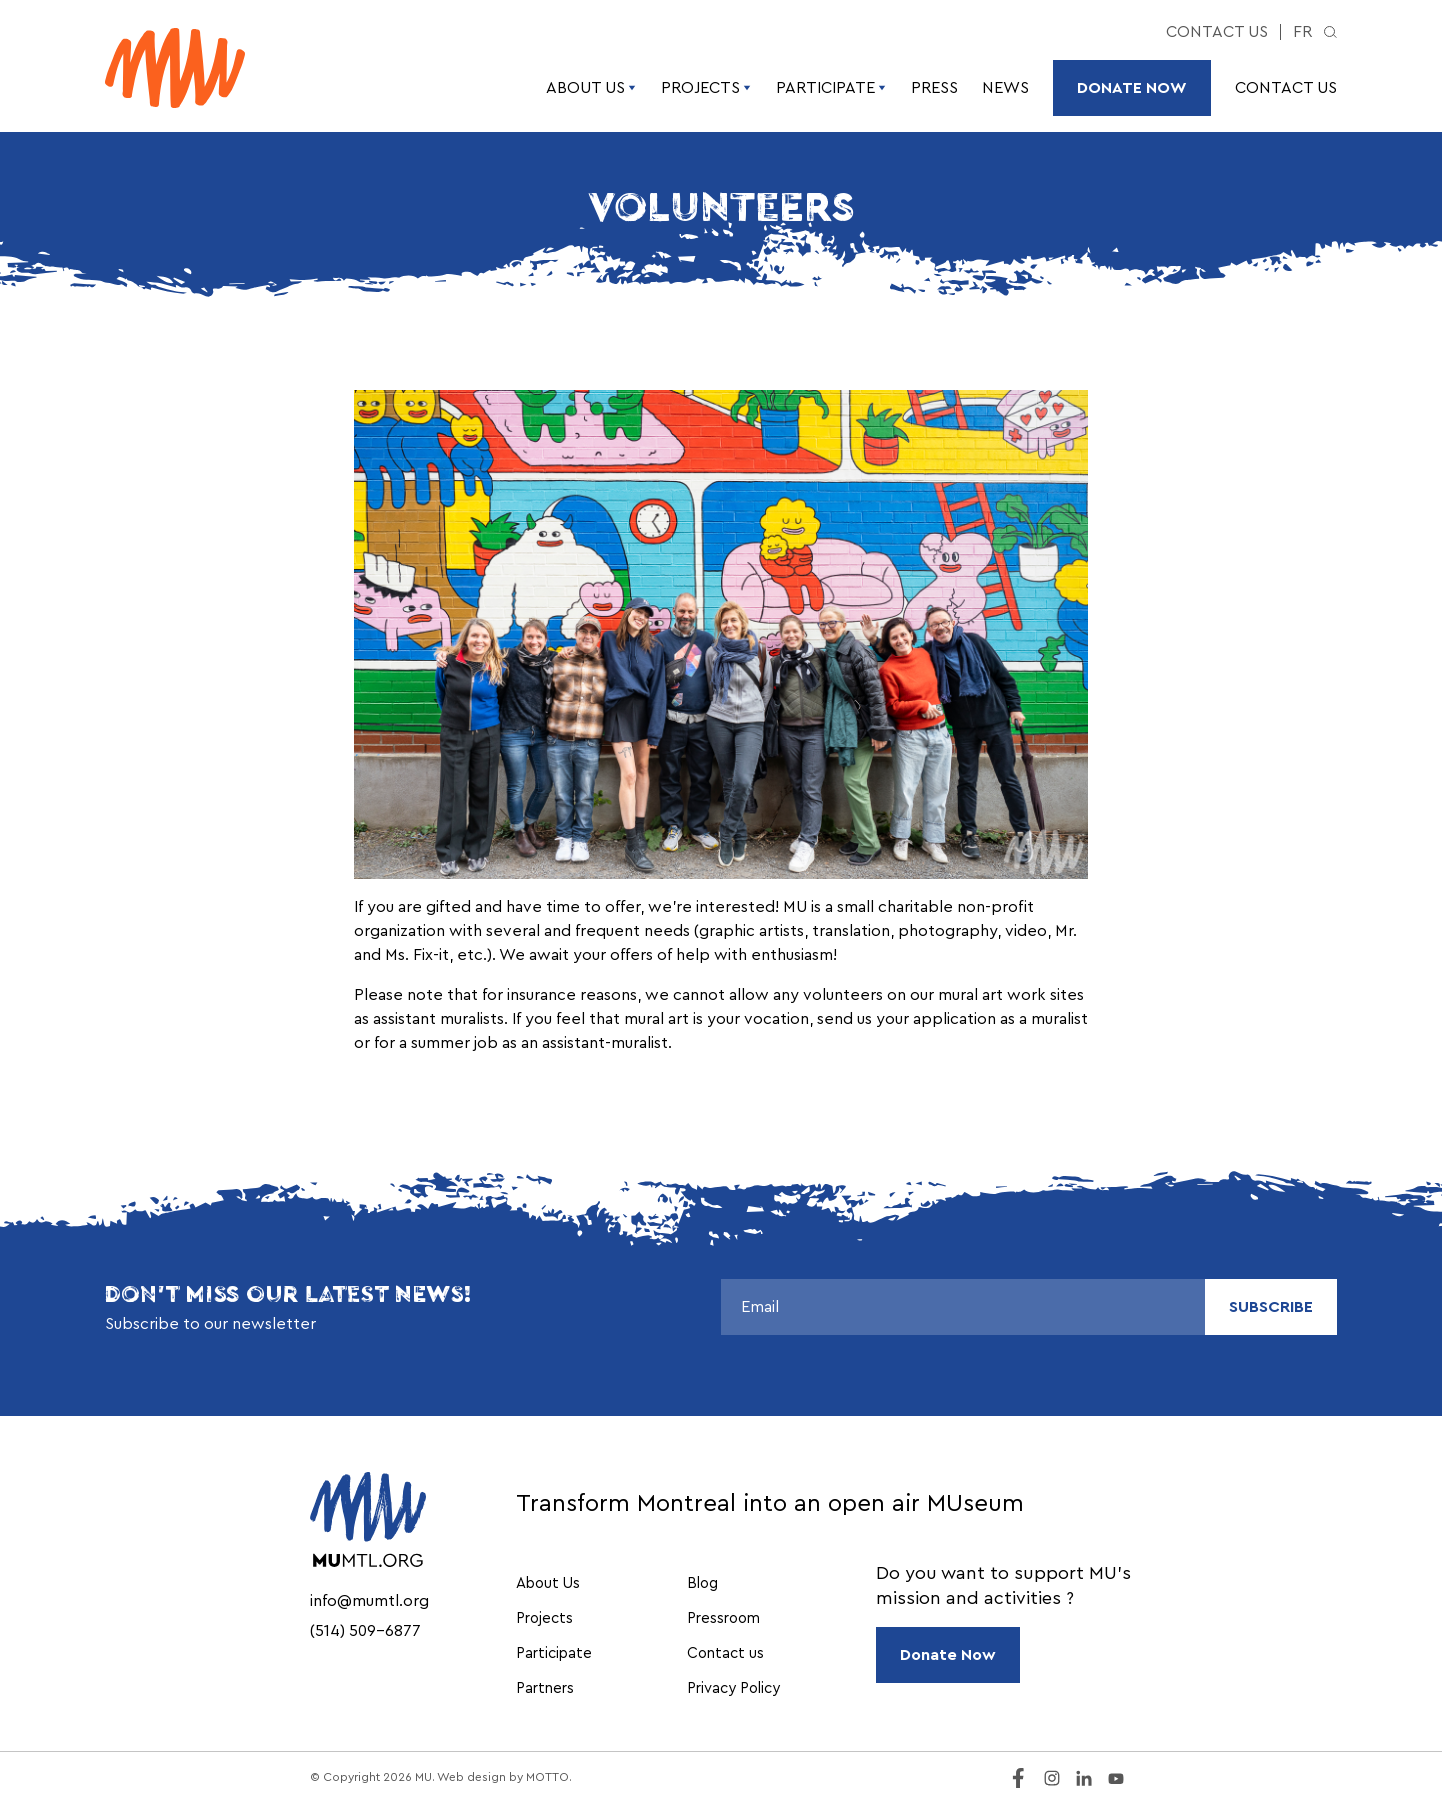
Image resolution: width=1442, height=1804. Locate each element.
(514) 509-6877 (365, 1631)
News (1005, 88)
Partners (545, 1688)
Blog (702, 1583)
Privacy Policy (733, 1688)
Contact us (1217, 32)
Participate (831, 88)
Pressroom (723, 1618)
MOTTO (547, 1777)
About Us (591, 88)
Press (934, 88)
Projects (706, 88)
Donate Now (1132, 88)
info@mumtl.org (369, 1601)
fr (1302, 32)
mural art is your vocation (716, 1019)
